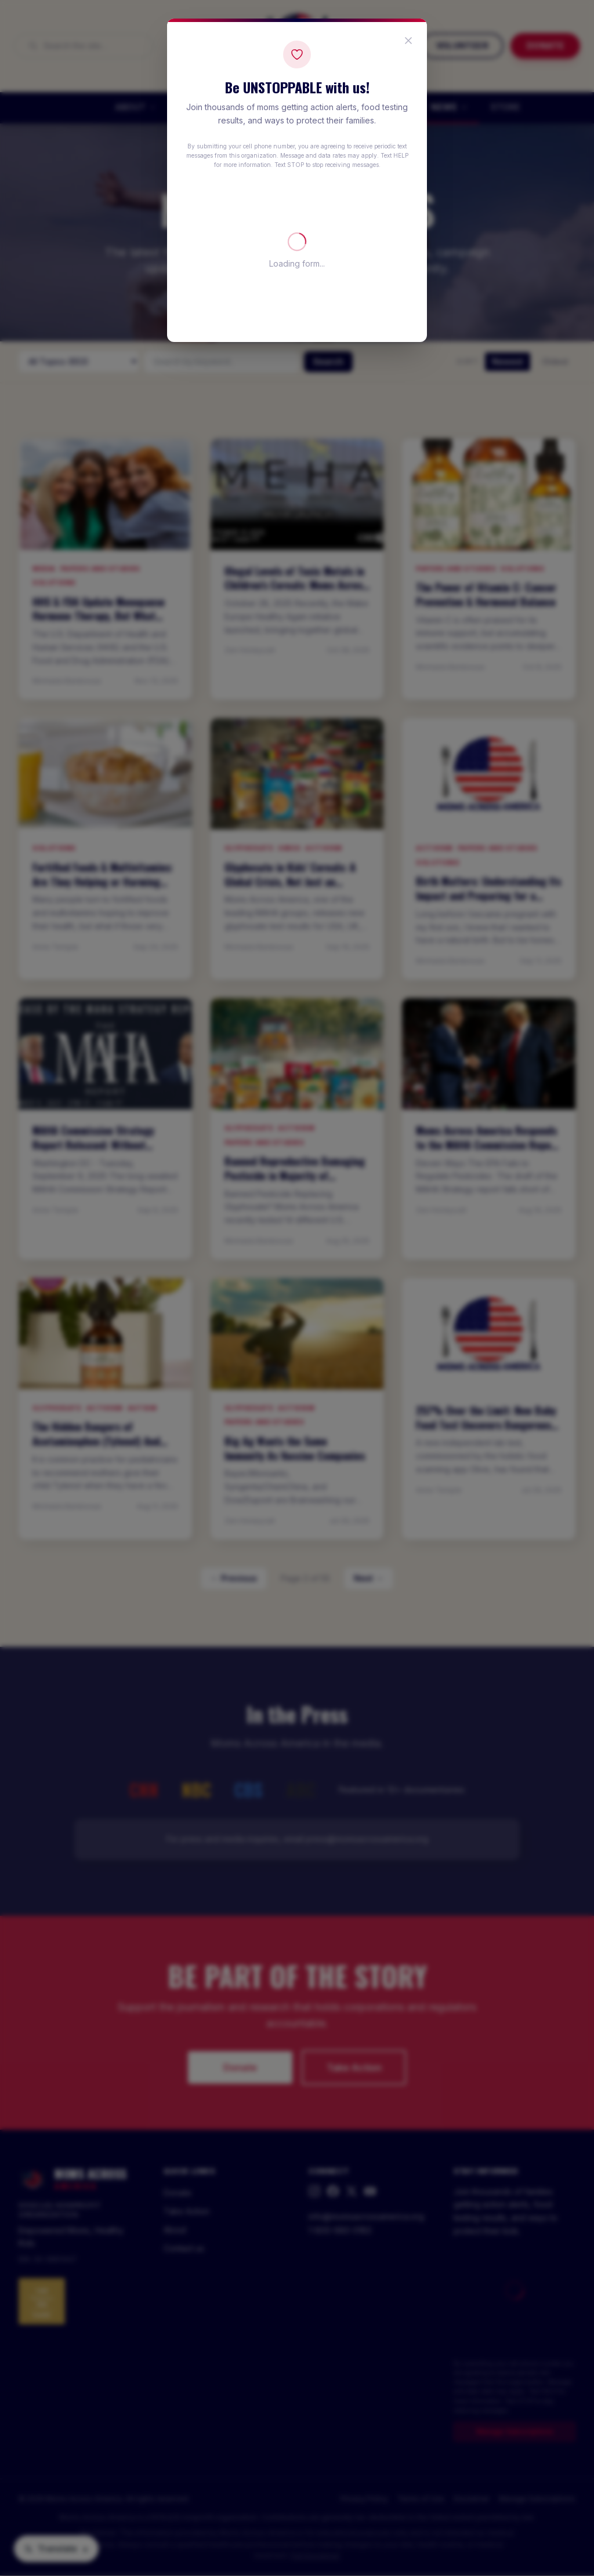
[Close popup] (408, 40)
